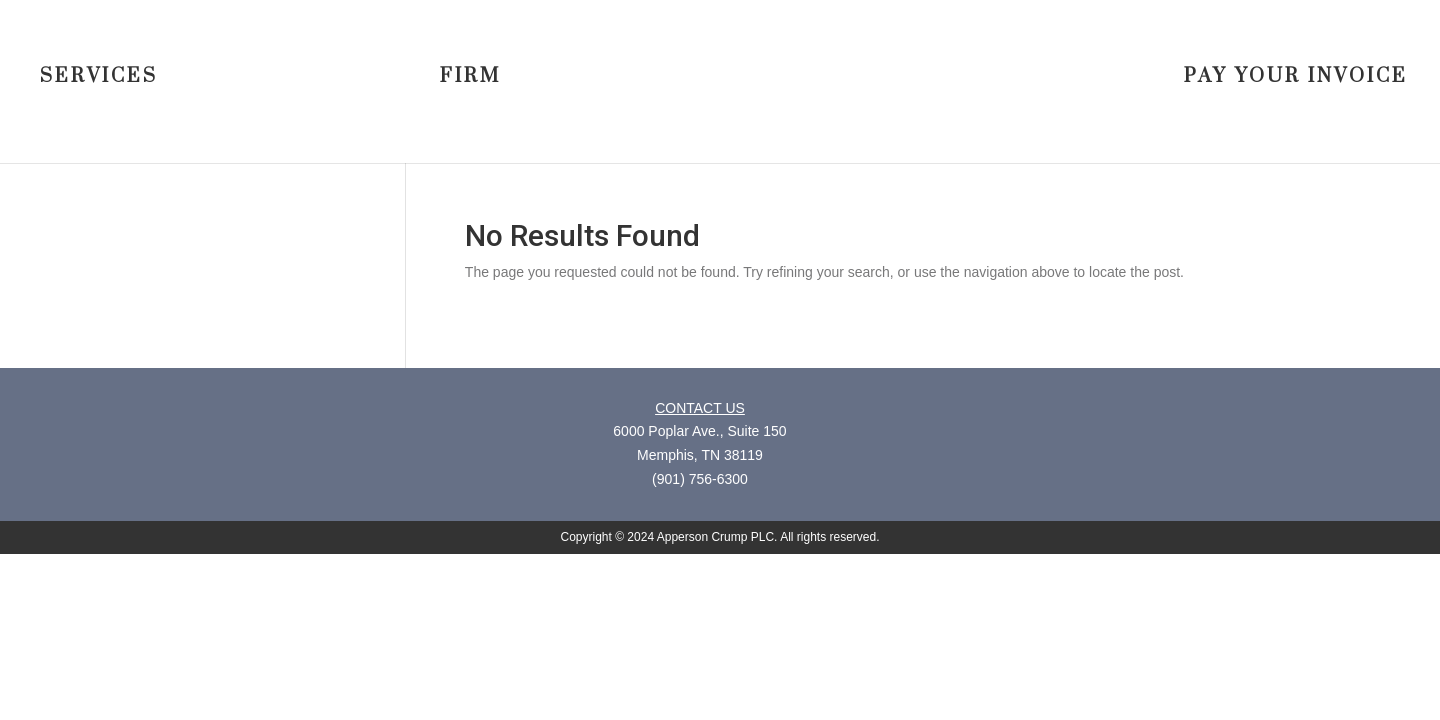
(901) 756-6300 (700, 479)
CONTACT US (700, 408)
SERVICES (99, 78)
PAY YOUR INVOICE (1296, 78)
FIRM (470, 78)
